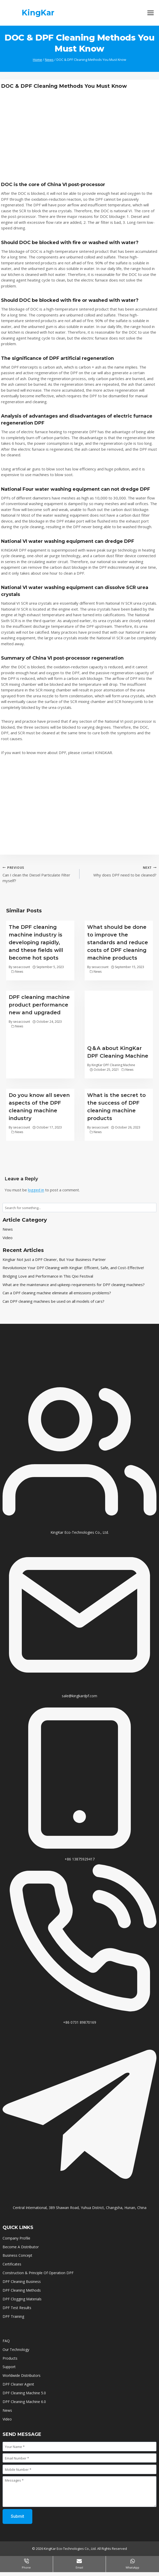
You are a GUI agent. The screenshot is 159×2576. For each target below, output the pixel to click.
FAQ (6, 2340)
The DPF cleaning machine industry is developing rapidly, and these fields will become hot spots (36, 942)
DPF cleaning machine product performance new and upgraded (39, 1005)
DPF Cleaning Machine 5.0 (24, 2392)
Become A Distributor (21, 2246)
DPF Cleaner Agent (18, 2384)
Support (9, 2366)
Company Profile (16, 2238)
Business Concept (17, 2255)
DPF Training (13, 2316)
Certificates (12, 2264)
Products (10, 2358)
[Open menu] (150, 12)
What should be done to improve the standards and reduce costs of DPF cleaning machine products (117, 942)
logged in (36, 1189)
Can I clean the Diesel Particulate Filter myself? (39, 873)
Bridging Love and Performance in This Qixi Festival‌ (48, 1276)
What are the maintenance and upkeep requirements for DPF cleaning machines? (74, 1284)
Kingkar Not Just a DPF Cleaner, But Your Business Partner (54, 1259)
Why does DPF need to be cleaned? (119, 870)
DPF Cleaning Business (22, 2281)
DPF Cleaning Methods (22, 2290)
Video (8, 1237)
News (19, 971)
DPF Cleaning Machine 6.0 (24, 2401)
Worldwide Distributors (22, 2375)
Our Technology (16, 2349)
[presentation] (119, 1016)
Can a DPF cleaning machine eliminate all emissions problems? (57, 1292)
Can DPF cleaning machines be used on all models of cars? (53, 1301)
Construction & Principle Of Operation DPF (38, 2272)
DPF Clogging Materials (22, 2299)
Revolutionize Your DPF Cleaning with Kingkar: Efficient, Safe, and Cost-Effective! (73, 1267)
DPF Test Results (17, 2307)
